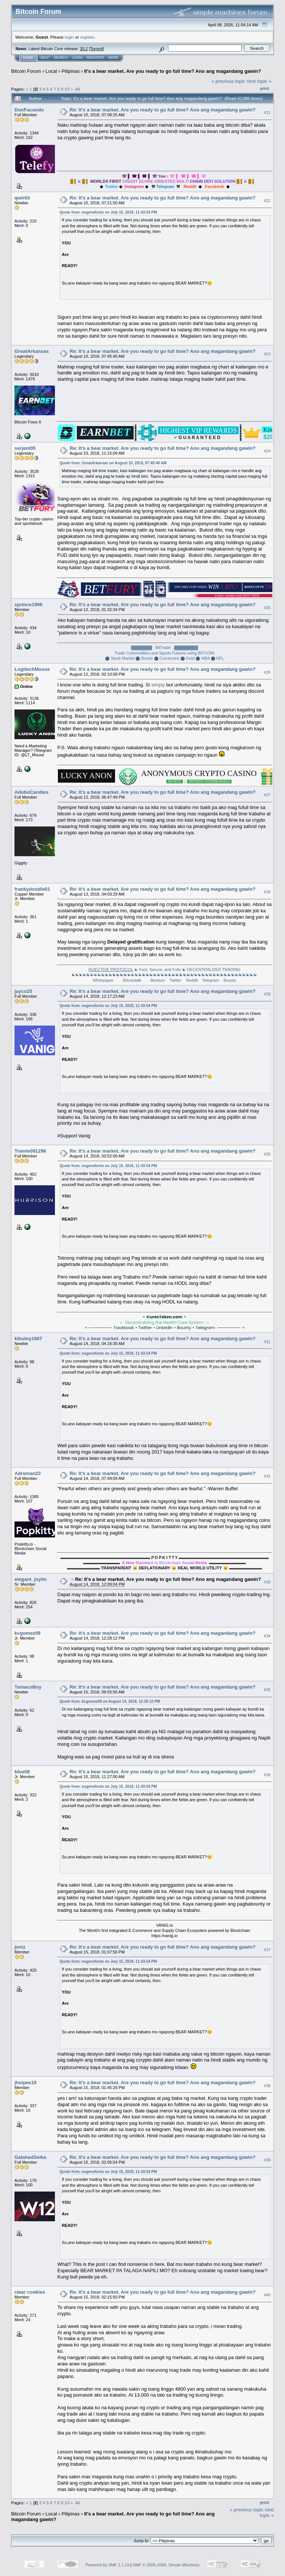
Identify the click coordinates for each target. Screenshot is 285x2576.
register (87, 37)
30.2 (84, 48)
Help (44, 57)
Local (51, 71)
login (69, 37)
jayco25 (23, 991)
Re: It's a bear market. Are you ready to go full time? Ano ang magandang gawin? (163, 110)
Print (264, 88)
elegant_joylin (30, 1579)
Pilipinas (70, 71)
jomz (20, 1947)
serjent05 (25, 448)
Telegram (210, 980)
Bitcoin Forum (26, 71)
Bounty (229, 980)
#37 (267, 1950)
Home (28, 57)
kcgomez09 (27, 1633)
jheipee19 (25, 2082)
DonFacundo (29, 110)
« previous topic (228, 81)
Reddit (192, 980)
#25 (267, 607)
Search (61, 57)
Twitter (175, 980)
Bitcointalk (132, 980)
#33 (267, 1582)
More (113, 57)
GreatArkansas (31, 351)
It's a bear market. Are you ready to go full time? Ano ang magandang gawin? (172, 71)
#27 (267, 795)
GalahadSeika (30, 2157)
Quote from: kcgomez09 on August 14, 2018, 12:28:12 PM (110, 1701)
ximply (158, 685)
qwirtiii (22, 198)
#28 (267, 892)
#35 (267, 1689)
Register (95, 57)
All (77, 89)
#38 (267, 2085)
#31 (267, 1341)
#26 (267, 672)
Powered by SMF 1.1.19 (108, 2565)
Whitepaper (103, 980)
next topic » (259, 81)
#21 (267, 112)
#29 (267, 994)
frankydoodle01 (32, 889)
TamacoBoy (28, 1687)
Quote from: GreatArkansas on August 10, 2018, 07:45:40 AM (113, 463)
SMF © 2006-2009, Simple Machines (166, 2565)
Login (77, 57)
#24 (267, 451)
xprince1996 (28, 604)
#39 (267, 2160)
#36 (267, 1775)
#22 (267, 200)
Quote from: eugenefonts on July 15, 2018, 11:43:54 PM (108, 212)
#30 (267, 1154)
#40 (267, 2295)
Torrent (96, 48)
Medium (157, 980)
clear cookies (29, 2292)
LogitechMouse (32, 669)
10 (67, 89)
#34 (267, 1636)
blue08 (22, 1771)
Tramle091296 (30, 1151)
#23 (267, 354)
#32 (267, 1476)
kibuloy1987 (28, 1338)
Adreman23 (27, 1473)
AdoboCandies (31, 792)
